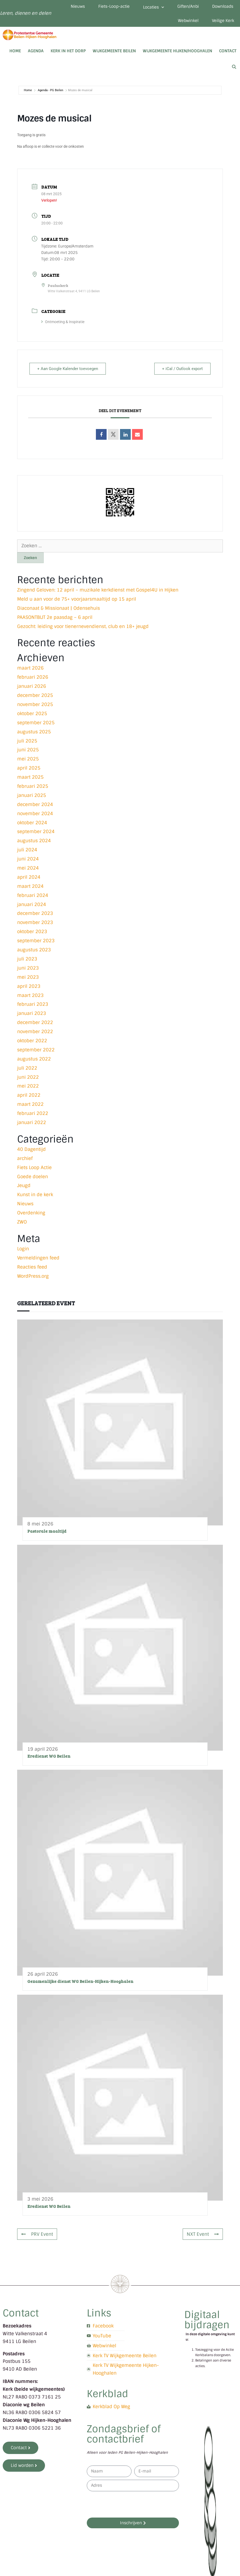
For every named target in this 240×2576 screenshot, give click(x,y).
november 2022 (35, 1031)
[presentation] (127, 2504)
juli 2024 (27, 850)
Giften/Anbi (188, 6)
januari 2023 (31, 1013)
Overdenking (31, 1213)
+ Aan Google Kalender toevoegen (67, 368)
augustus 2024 (34, 841)
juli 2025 (27, 741)
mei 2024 (28, 868)
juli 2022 (27, 1068)
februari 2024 (32, 895)
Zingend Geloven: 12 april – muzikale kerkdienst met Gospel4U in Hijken (97, 590)
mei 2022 (28, 1086)
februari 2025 (32, 786)
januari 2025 (31, 795)
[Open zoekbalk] (234, 67)
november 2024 (35, 813)
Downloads (222, 6)
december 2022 (35, 1022)
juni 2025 (28, 750)
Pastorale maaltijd (46, 1531)
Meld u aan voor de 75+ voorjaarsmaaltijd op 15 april (76, 599)
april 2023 (28, 986)
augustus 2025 (34, 732)
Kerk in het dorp (68, 51)
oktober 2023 (32, 931)
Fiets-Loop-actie (114, 6)
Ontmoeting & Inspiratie (62, 322)
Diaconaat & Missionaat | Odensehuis (58, 608)
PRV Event (37, 2234)
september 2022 (36, 1050)
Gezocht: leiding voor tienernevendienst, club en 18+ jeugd (83, 626)
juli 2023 (27, 959)
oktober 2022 (32, 1041)
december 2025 (35, 695)
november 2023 (35, 922)
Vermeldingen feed (38, 1258)
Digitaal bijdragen (207, 2319)
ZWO (22, 1222)
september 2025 (36, 723)
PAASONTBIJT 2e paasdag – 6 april (54, 617)
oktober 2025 (32, 713)
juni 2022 (28, 1077)
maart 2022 (30, 1104)
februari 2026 (32, 677)
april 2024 (28, 877)
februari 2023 (32, 1004)
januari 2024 (31, 904)
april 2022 (28, 1095)
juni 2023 (28, 968)
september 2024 (36, 831)
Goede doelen (32, 1177)
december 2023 (35, 913)
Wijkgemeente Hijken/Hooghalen (177, 51)
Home (15, 51)
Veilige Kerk (223, 20)
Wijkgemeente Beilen (114, 51)
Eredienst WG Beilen (48, 1756)
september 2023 (36, 941)
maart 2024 (30, 886)
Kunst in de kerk (35, 1195)
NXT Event (203, 2234)
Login (23, 1249)
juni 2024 (28, 859)
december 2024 (35, 804)
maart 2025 (30, 777)
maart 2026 (30, 668)
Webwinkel (188, 20)
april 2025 (28, 768)
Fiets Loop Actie (34, 1167)
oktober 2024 (32, 823)
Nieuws (78, 6)
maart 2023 (30, 995)
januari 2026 (31, 686)
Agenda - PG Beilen (50, 90)
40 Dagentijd (31, 1149)
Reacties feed (32, 1267)
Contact (228, 51)
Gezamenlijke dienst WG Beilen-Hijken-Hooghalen (80, 1981)
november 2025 (35, 704)
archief (25, 1158)
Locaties (153, 7)
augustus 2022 (34, 1059)
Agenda (36, 51)
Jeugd (24, 1185)
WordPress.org (33, 1276)
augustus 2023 (34, 950)
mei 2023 (28, 977)
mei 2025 (28, 759)
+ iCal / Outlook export (182, 368)
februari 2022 (32, 1113)
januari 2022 (31, 1122)
